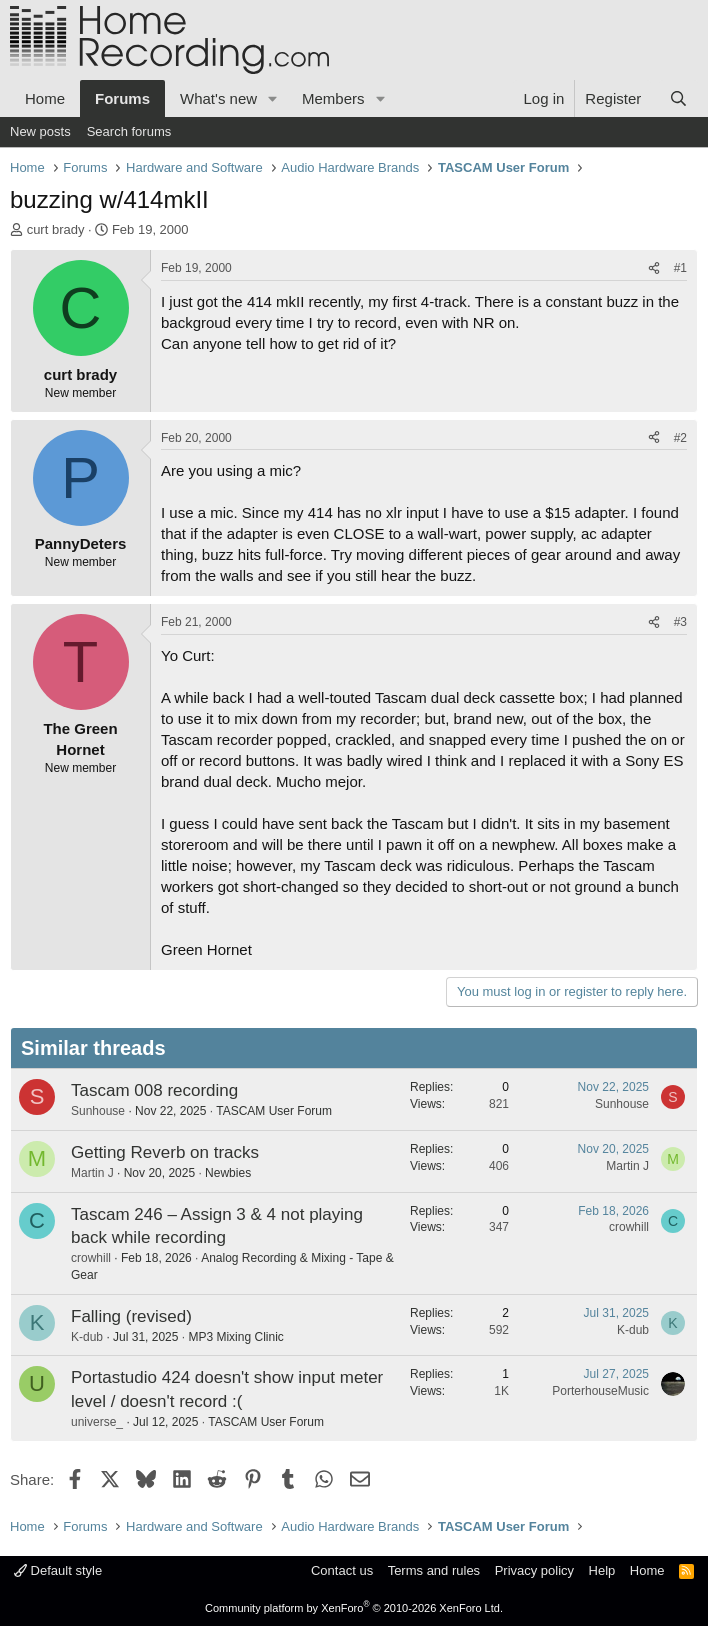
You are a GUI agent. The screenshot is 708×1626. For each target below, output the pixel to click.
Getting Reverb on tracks (165, 1152)
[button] (273, 98)
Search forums (129, 131)
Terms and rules (434, 1570)
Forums (122, 98)
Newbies (228, 1173)
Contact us (342, 1570)
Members (333, 98)
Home (45, 98)
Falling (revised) (131, 1316)
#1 (680, 268)
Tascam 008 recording (154, 1090)
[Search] (678, 98)
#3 (680, 622)
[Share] (654, 268)
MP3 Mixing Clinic (235, 1337)
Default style (58, 1570)
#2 (680, 438)
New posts (40, 131)
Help (602, 1570)
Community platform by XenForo (354, 1608)
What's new (218, 98)
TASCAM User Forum (274, 1111)
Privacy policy (534, 1570)
